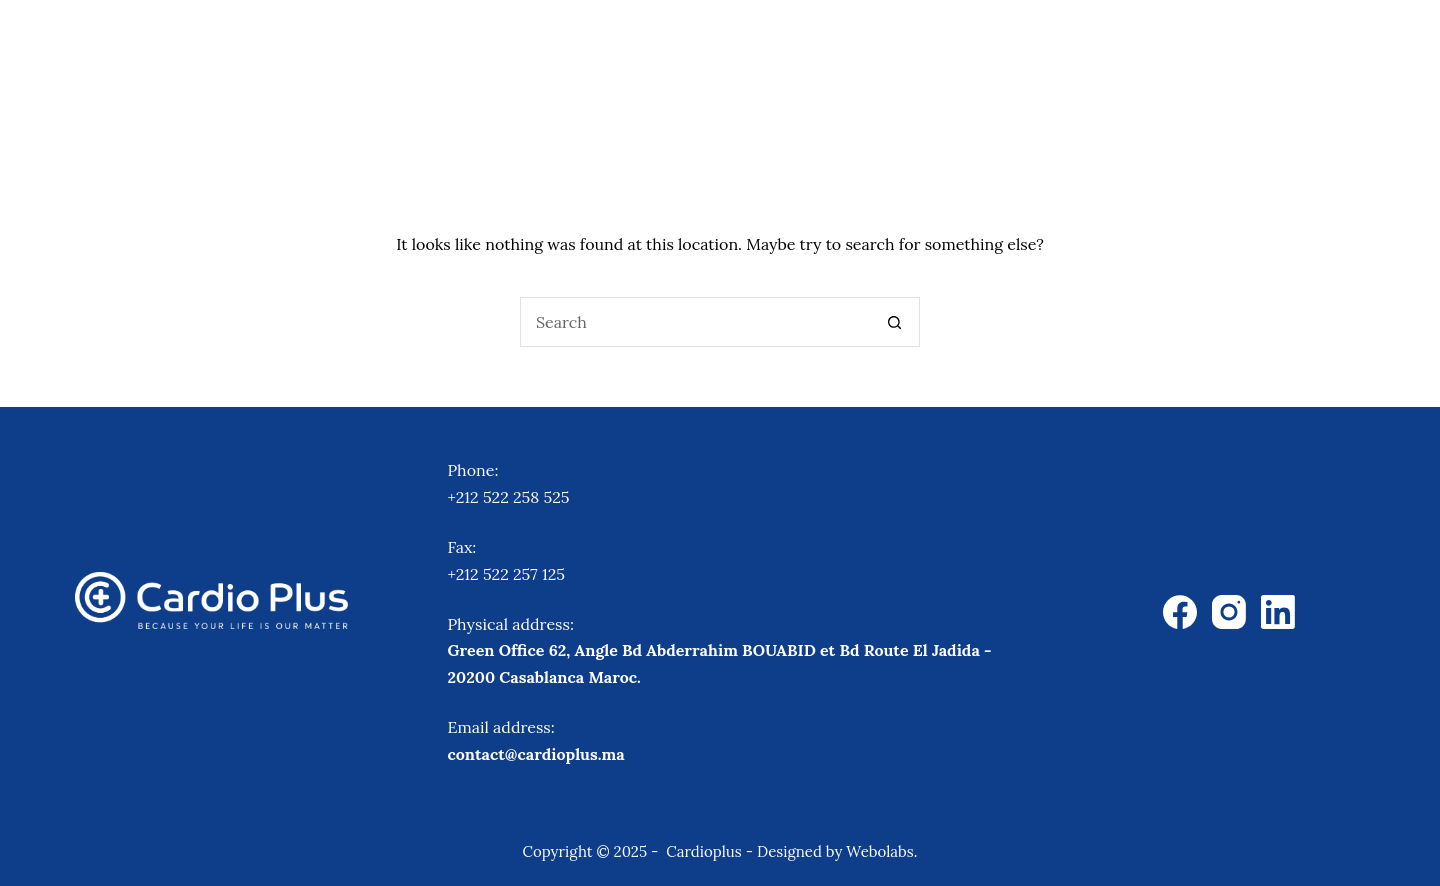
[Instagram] (1229, 612)
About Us (1191, 44)
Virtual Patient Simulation (977, 44)
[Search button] (895, 322)
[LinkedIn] (1278, 612)
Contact (1315, 44)
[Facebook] (1180, 612)
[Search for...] (695, 322)
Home (455, 44)
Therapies (583, 46)
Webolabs (879, 851)
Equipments (746, 46)
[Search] (1402, 45)
